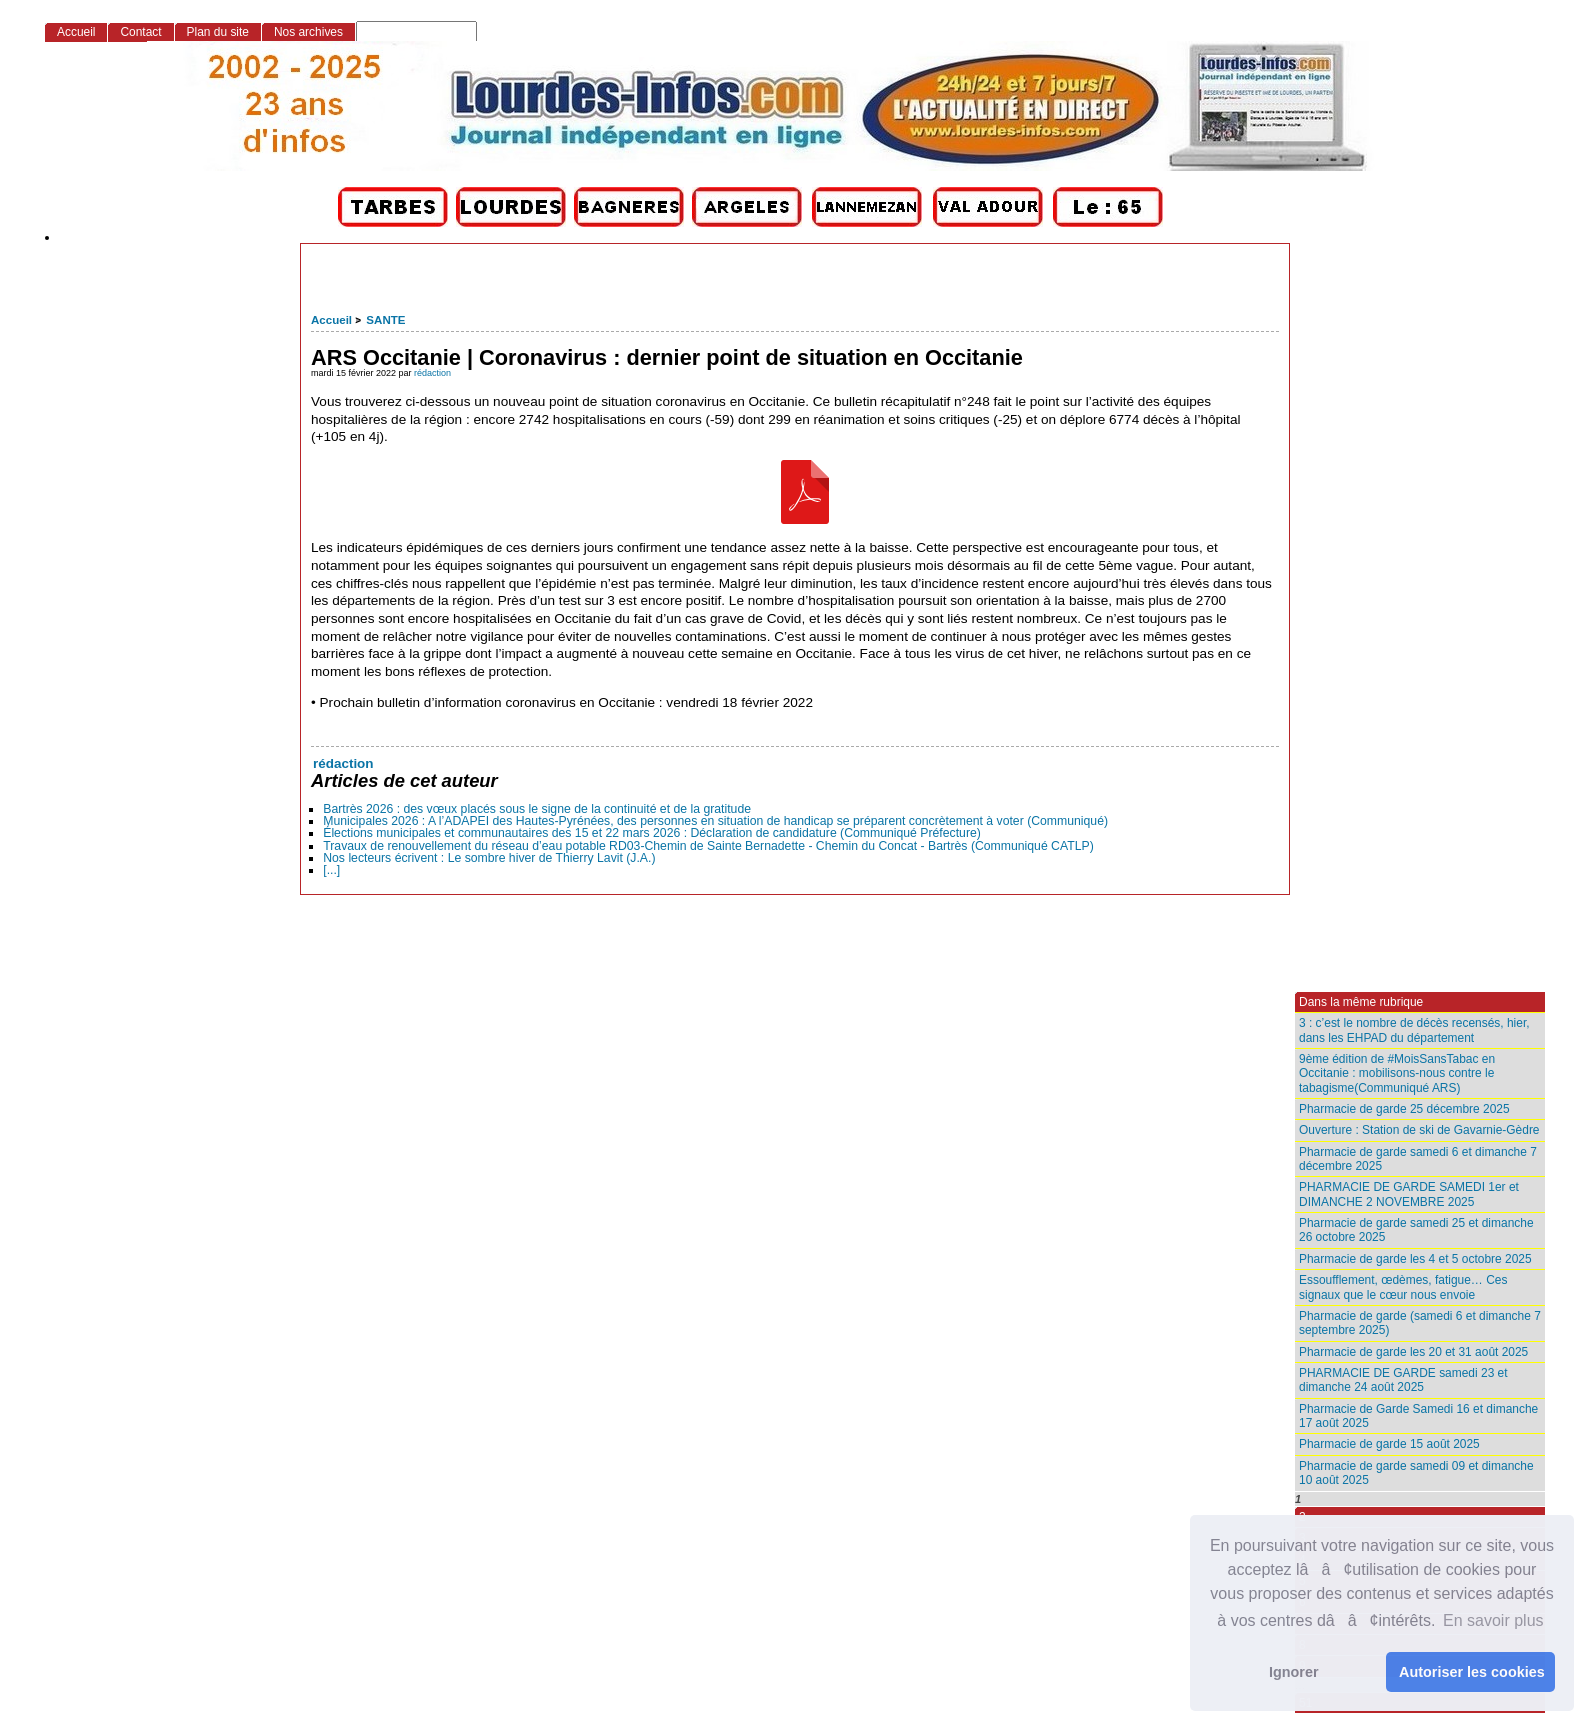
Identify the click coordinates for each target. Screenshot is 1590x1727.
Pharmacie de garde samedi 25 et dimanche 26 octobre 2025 (1416, 1230)
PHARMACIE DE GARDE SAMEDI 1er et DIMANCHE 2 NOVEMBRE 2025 (1409, 1194)
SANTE (385, 320)
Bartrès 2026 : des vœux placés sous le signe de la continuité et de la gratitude (537, 809)
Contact (140, 32)
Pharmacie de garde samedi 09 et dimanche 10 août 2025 (1416, 1473)
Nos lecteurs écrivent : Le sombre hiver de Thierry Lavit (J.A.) (489, 858)
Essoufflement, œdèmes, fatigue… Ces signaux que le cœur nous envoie (1403, 1287)
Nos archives (308, 32)
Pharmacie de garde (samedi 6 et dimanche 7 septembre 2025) (1420, 1323)
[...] (331, 870)
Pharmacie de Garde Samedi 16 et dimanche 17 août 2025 (1418, 1416)
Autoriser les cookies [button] (1472, 1672)
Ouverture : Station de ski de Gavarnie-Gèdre (1419, 1130)
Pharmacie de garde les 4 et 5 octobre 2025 (1415, 1259)
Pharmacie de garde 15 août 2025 (1389, 1444)
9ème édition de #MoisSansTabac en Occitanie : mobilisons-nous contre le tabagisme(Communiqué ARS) (1397, 1073)
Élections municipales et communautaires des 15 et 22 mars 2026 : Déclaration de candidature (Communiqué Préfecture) (652, 833)
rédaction (432, 373)
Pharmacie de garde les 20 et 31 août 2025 (1413, 1352)
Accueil (331, 320)
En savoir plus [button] (1493, 1620)
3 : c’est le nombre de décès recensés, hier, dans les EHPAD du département (1414, 1030)
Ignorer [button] (1294, 1672)
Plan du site (218, 32)
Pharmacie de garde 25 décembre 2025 (1404, 1109)
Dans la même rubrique (1361, 1002)
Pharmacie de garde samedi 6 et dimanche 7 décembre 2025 (1418, 1159)
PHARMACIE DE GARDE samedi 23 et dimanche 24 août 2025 (1403, 1380)
